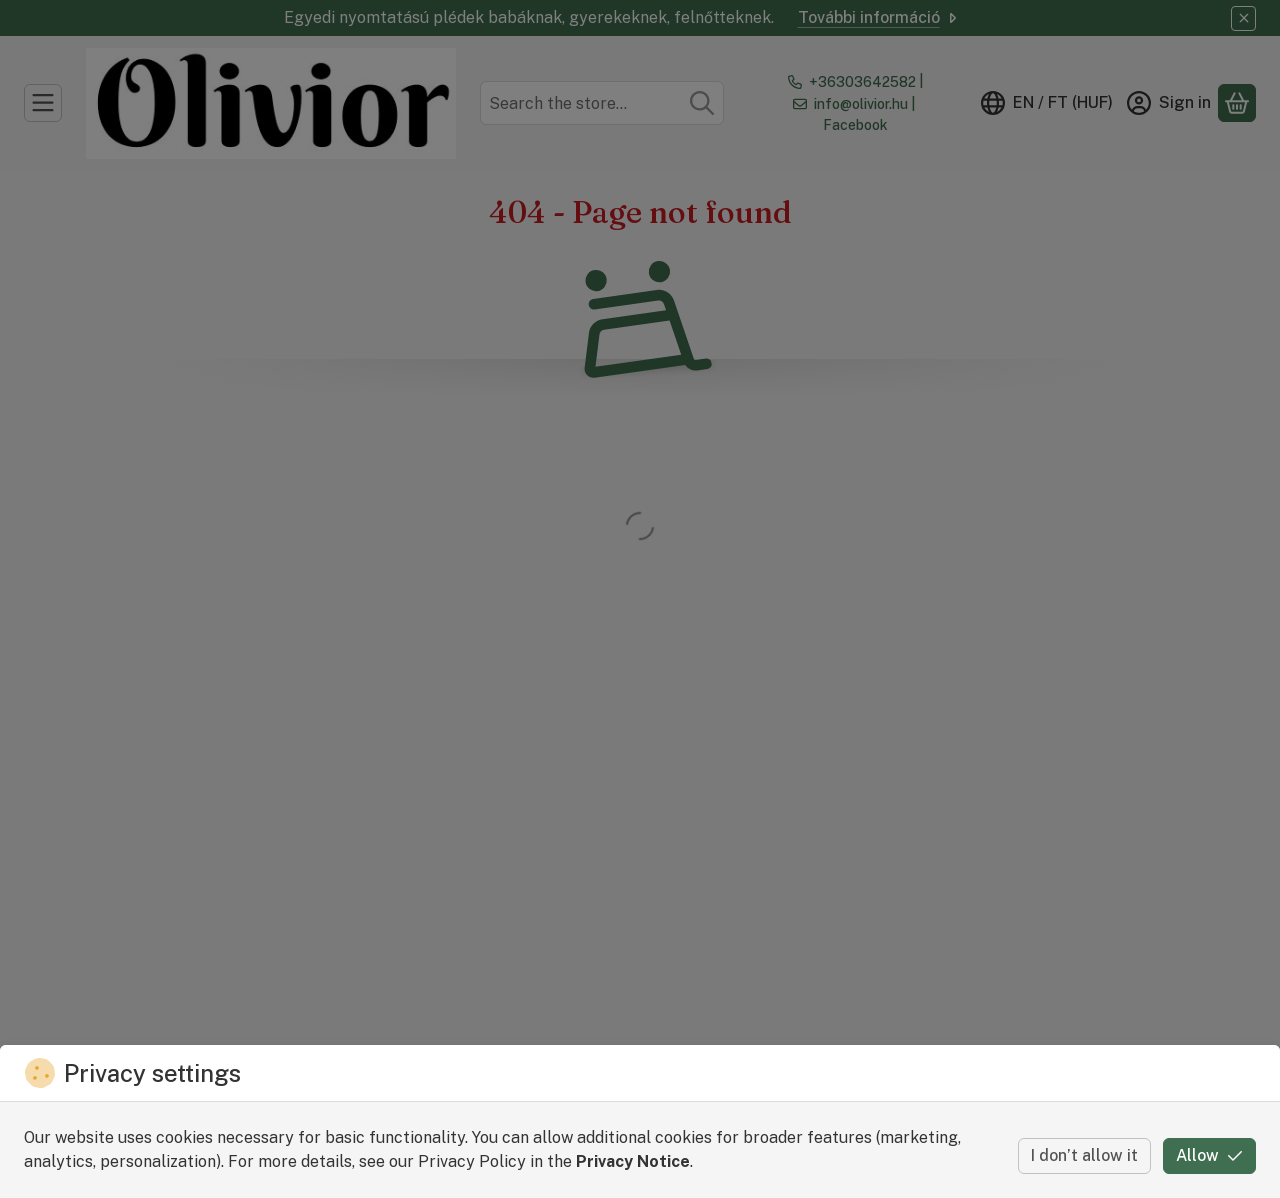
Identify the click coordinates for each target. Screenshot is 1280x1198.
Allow (1209, 1155)
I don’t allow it (1084, 1155)
